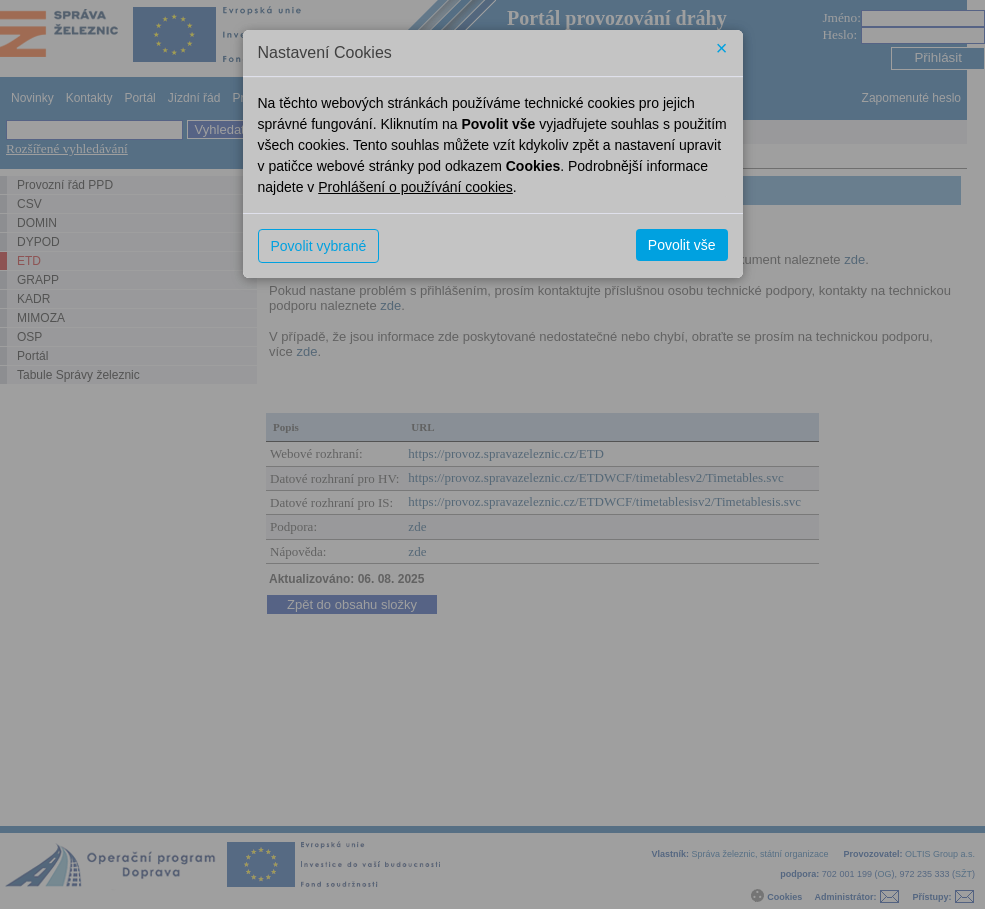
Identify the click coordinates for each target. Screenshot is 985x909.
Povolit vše (682, 245)
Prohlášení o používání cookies (415, 187)
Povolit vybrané (319, 246)
